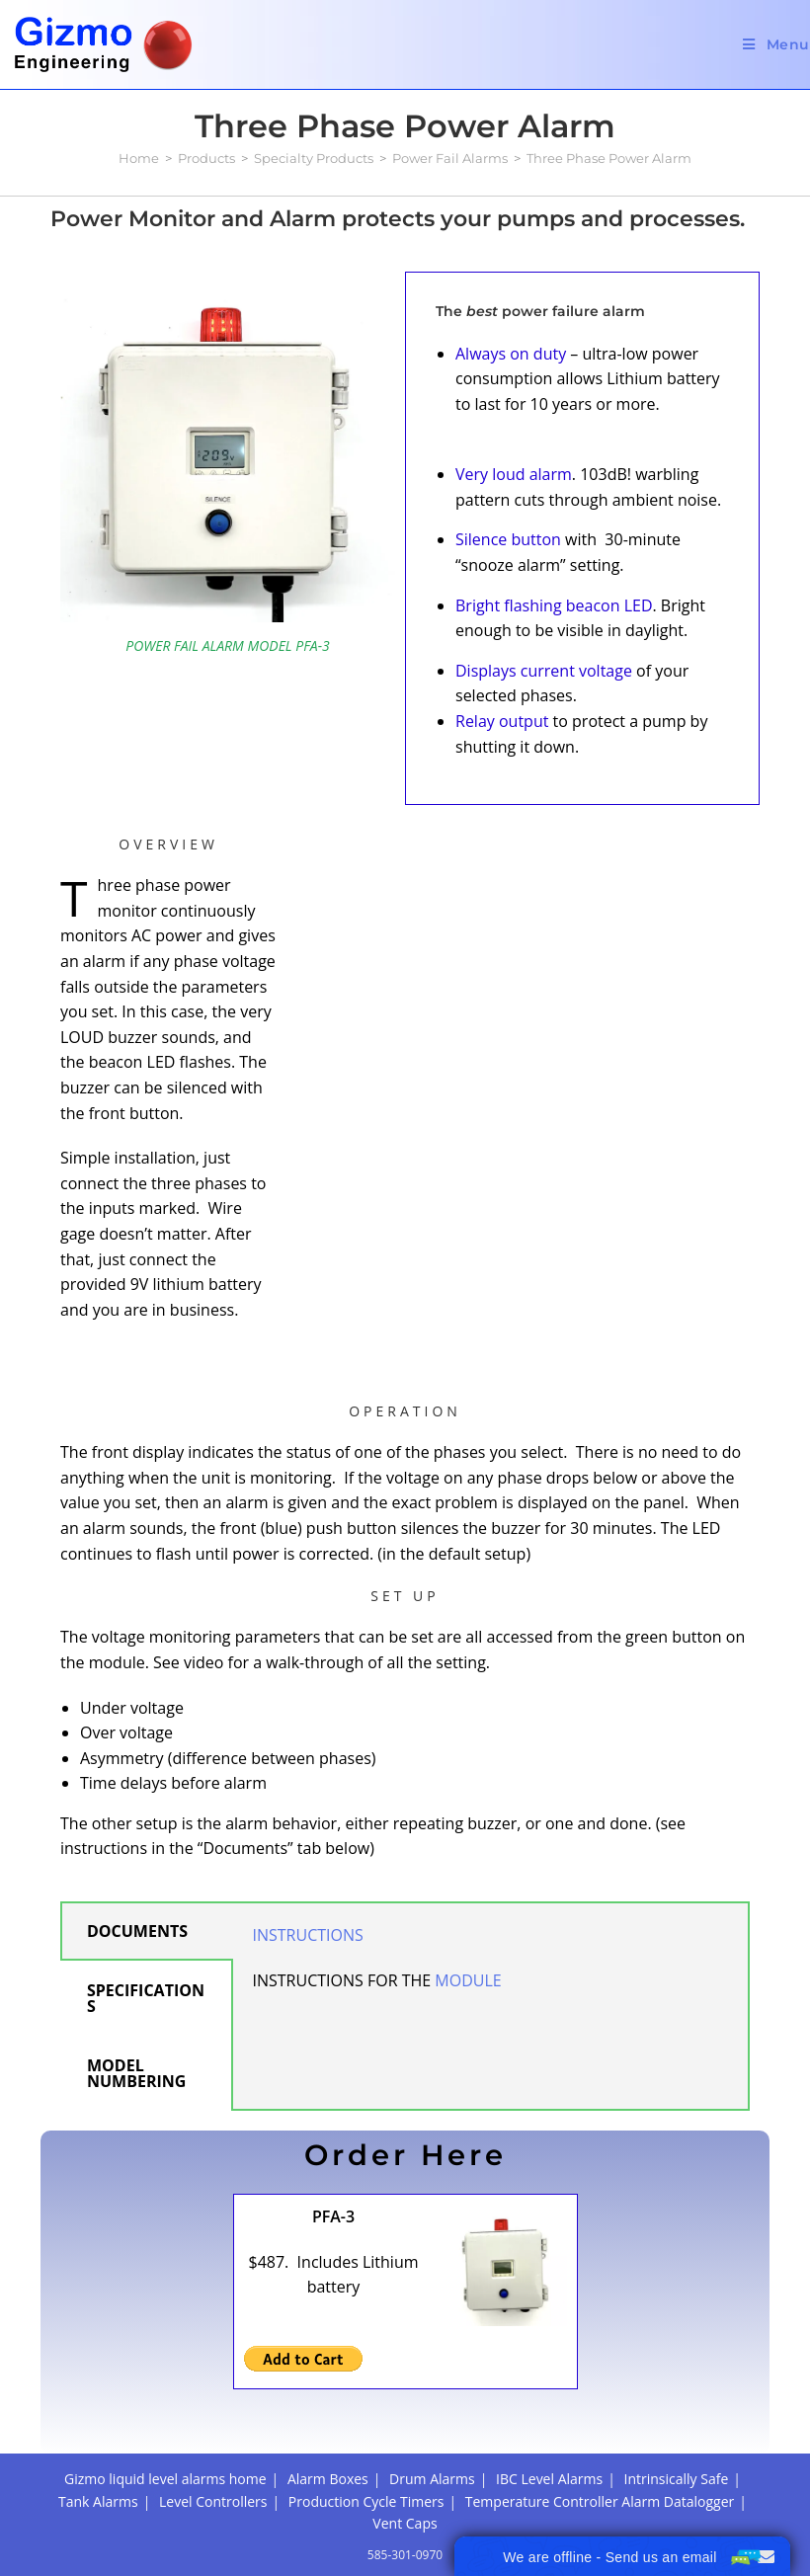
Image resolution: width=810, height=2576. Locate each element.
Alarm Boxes (327, 2478)
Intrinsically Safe (676, 2478)
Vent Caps (404, 2523)
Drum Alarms (432, 2478)
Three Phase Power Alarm (608, 158)
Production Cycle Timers (366, 2501)
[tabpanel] (491, 1968)
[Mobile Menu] (776, 44)
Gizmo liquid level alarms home (165, 2478)
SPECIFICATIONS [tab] (145, 1998)
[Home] (139, 158)
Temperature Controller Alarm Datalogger (599, 2501)
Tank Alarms (98, 2501)
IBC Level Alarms (549, 2478)
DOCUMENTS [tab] (137, 1931)
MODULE (468, 1980)
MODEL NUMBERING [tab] (136, 2073)
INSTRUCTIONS (310, 1935)
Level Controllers (213, 2501)
